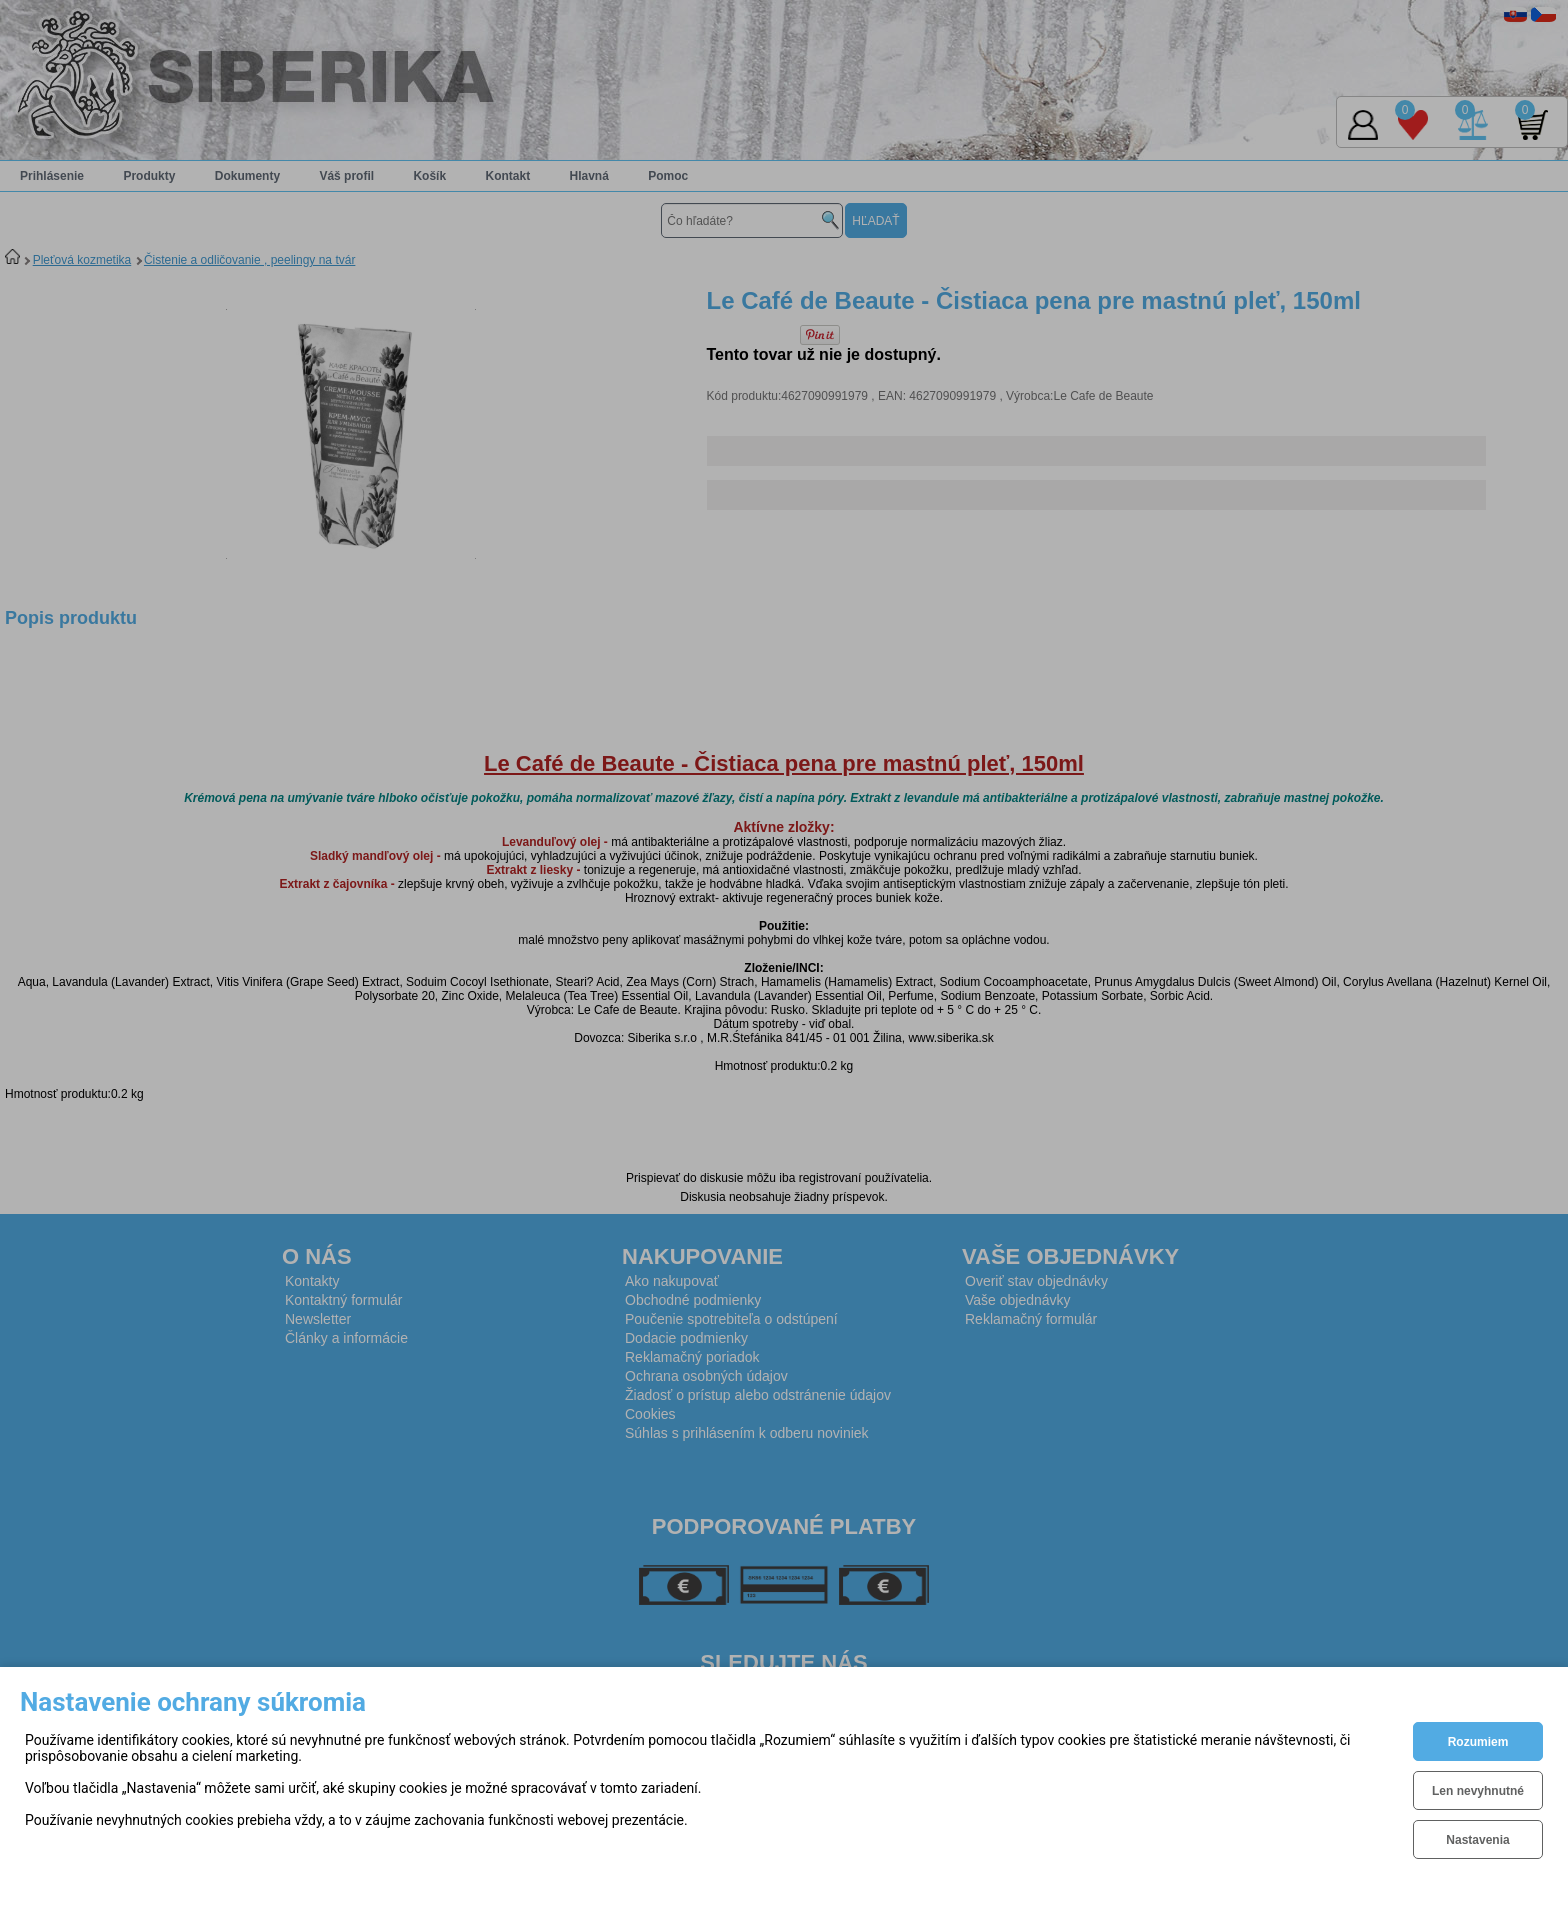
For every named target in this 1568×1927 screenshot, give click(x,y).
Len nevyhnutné (1478, 1791)
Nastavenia (1477, 1840)
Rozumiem (1478, 1742)
